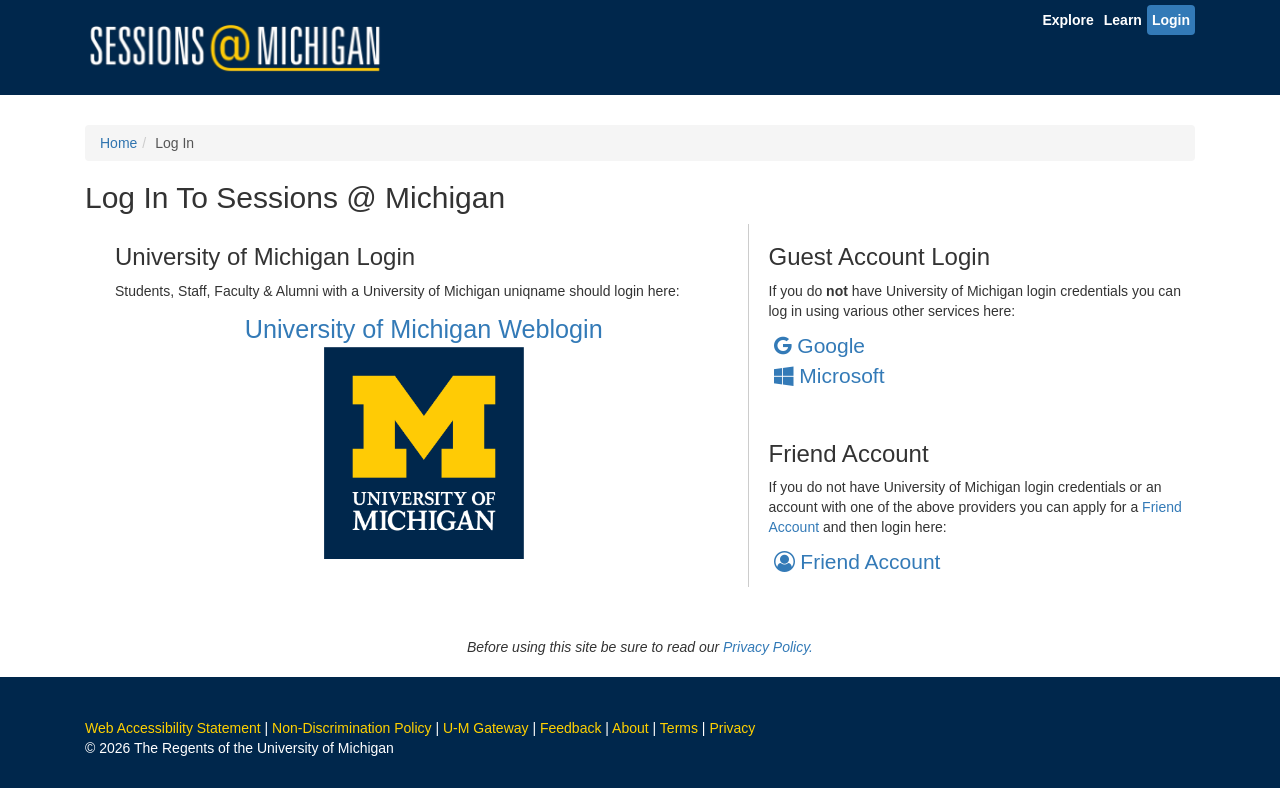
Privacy (732, 728)
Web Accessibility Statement (173, 728)
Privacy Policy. (768, 647)
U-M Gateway (486, 728)
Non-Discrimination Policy (352, 728)
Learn (1123, 20)
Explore (1067, 20)
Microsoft (829, 375)
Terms (679, 728)
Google (820, 345)
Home (118, 143)
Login (1171, 20)
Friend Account (857, 561)
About (630, 728)
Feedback (570, 728)
